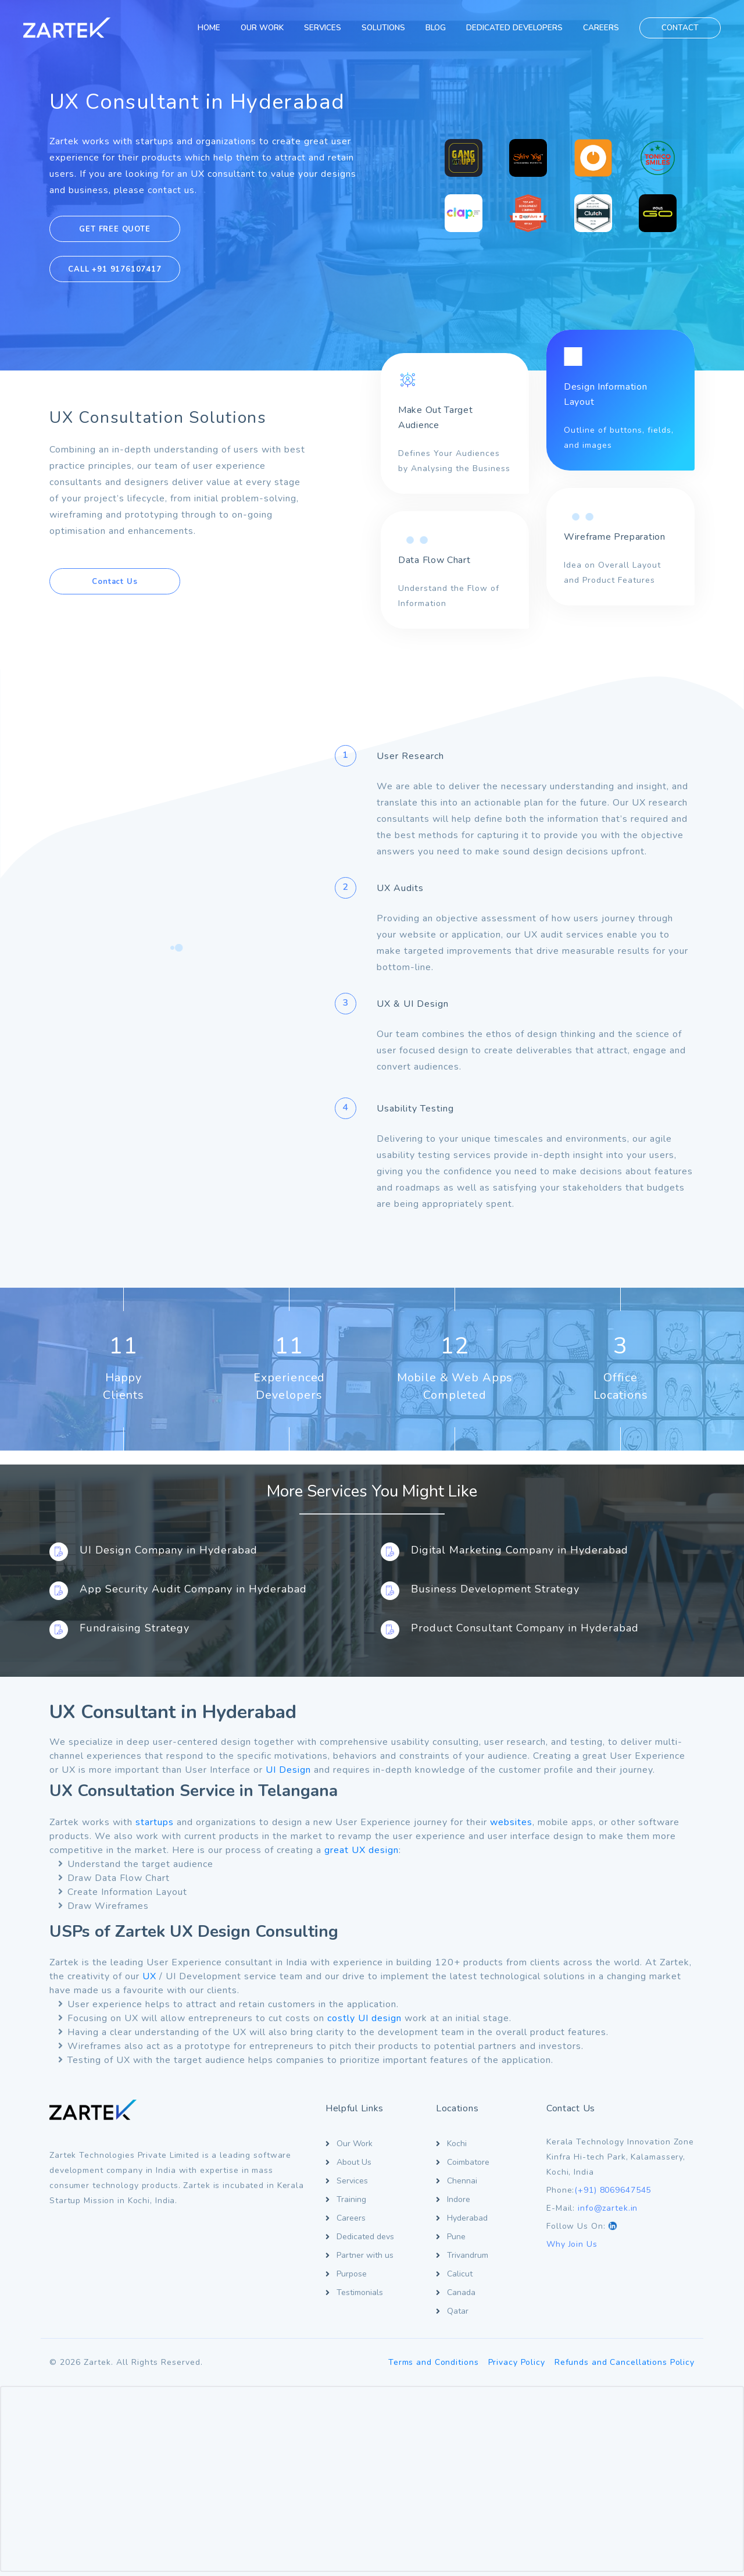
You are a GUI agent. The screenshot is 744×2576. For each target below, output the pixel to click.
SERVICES (322, 27)
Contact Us (114, 581)
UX (149, 1976)
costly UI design (364, 2018)
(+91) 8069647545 (612, 2190)
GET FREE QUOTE (114, 229)
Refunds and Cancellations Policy (625, 2362)
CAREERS (601, 27)
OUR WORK (262, 27)
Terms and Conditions (433, 2362)
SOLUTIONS (383, 27)
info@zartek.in (608, 2208)
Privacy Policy (516, 2362)
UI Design (288, 1769)
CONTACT (680, 27)
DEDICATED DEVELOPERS (514, 27)
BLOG (435, 27)
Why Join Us (572, 2244)
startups (154, 1822)
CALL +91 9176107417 (114, 269)
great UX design (361, 1850)
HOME (209, 27)
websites (511, 1822)
